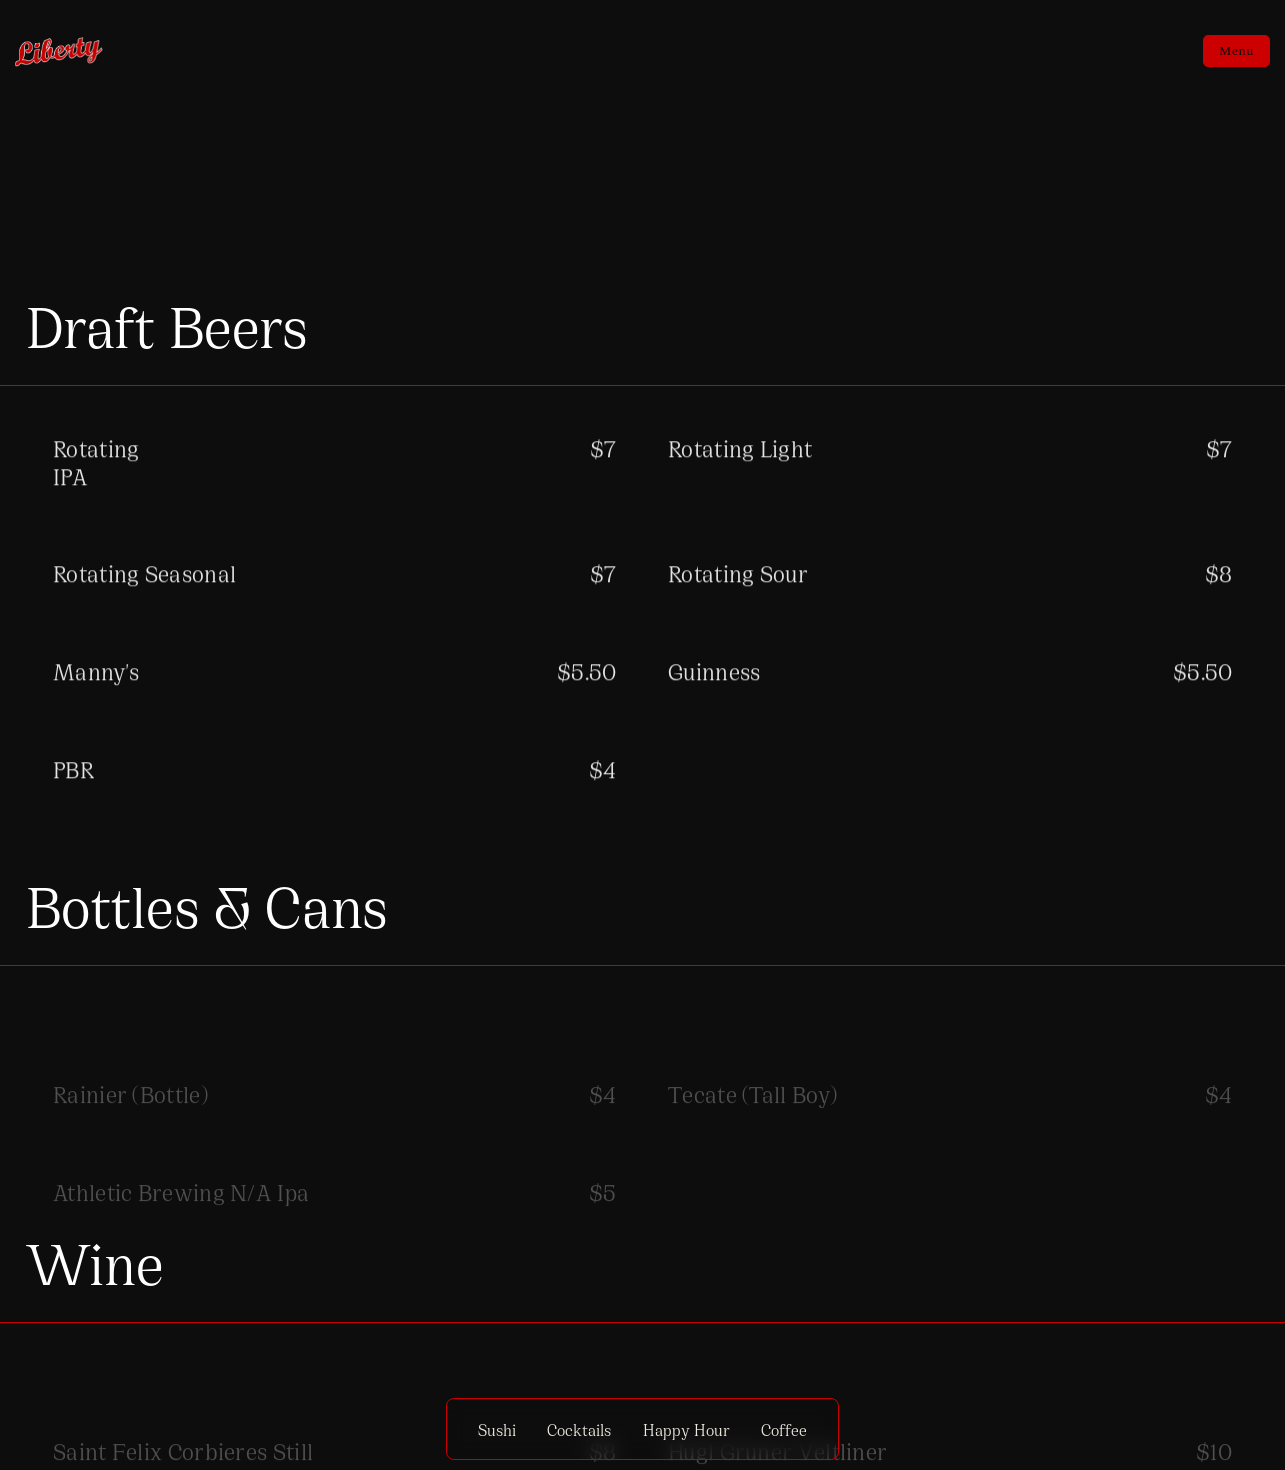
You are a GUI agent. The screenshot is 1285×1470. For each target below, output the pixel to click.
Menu (1236, 50)
